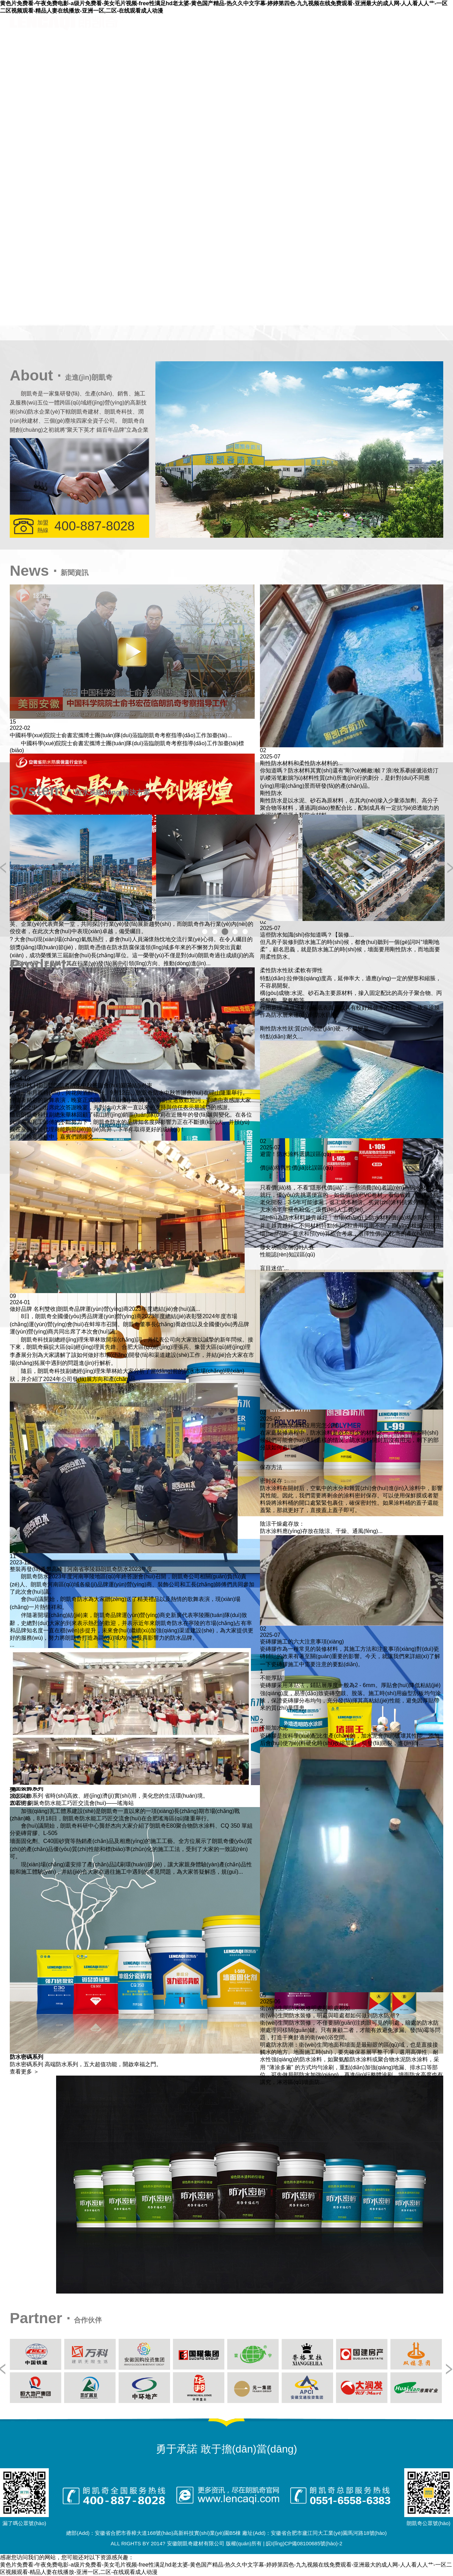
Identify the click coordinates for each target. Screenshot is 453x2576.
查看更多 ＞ (24, 2072)
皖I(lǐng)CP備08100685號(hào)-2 (304, 2543)
